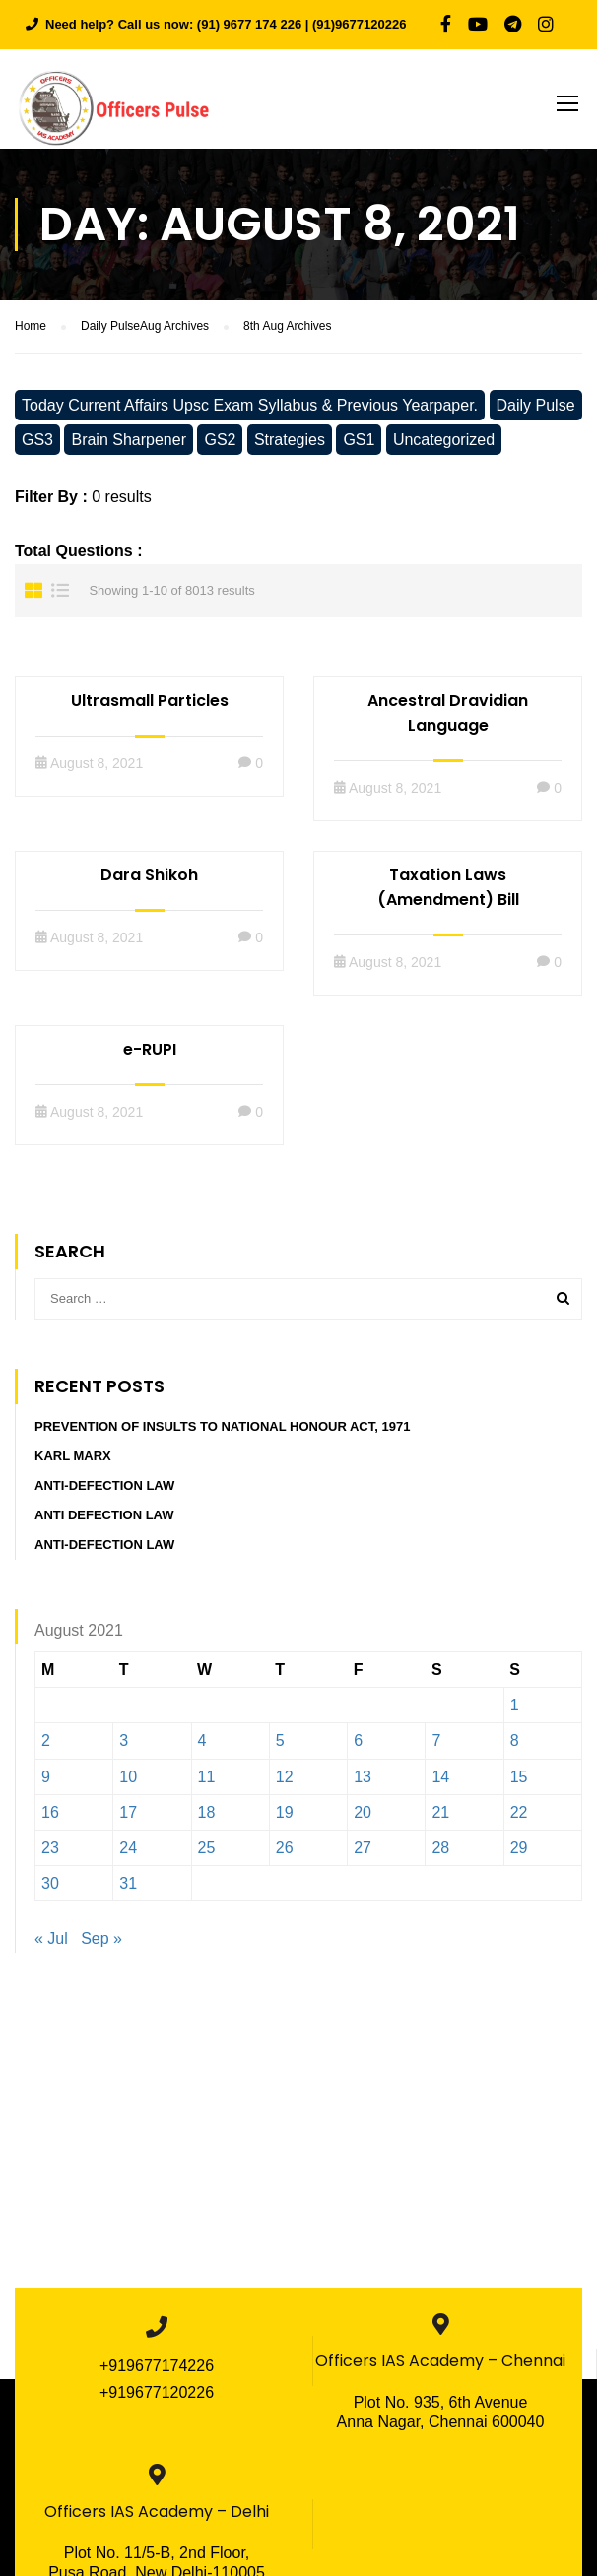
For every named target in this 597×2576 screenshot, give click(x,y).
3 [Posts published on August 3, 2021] (123, 1748)
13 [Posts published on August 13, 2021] (362, 1783)
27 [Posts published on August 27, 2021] (362, 1854)
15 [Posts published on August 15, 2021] (519, 1783)
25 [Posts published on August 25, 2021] (207, 1854)
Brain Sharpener (128, 446)
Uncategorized (444, 446)
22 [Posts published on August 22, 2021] (519, 1819)
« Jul (51, 1946)
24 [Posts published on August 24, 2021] (128, 1854)
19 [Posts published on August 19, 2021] (285, 1819)
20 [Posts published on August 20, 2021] (362, 1819)
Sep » (101, 1946)
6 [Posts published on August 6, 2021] (358, 1748)
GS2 (219, 446)
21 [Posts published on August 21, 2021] (440, 1819)
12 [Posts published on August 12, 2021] (285, 1783)
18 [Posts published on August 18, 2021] (207, 1819)
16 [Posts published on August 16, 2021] (50, 1819)
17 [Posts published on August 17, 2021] (128, 1819)
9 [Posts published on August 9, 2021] (45, 1783)
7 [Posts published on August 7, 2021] (435, 1748)
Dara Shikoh (149, 881)
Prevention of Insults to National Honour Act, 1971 (222, 1433)
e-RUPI (149, 1056)
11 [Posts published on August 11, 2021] (207, 1783)
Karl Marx (72, 1462)
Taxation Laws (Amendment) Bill (448, 894)
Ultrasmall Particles (150, 707)
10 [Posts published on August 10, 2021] (128, 1783)
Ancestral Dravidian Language (447, 719)
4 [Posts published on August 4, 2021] (202, 1748)
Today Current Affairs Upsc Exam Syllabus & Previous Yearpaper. (250, 412)
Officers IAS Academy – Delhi (156, 2518)
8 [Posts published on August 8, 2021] (514, 1748)
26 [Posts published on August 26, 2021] (285, 1854)
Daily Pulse (536, 412)
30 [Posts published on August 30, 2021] (50, 1890)
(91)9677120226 (359, 24)
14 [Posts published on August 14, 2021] (440, 1783)
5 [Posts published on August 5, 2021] (280, 1748)
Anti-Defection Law (104, 1492)
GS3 (37, 446)
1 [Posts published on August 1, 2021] (514, 1713)
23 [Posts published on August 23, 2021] (50, 1854)
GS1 (358, 446)
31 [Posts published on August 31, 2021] (128, 1890)
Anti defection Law (104, 1521)
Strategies (289, 446)
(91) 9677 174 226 (249, 24)
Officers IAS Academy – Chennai (440, 2367)
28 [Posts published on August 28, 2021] (440, 1854)
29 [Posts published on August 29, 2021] (519, 1854)
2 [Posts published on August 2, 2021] (45, 1748)
